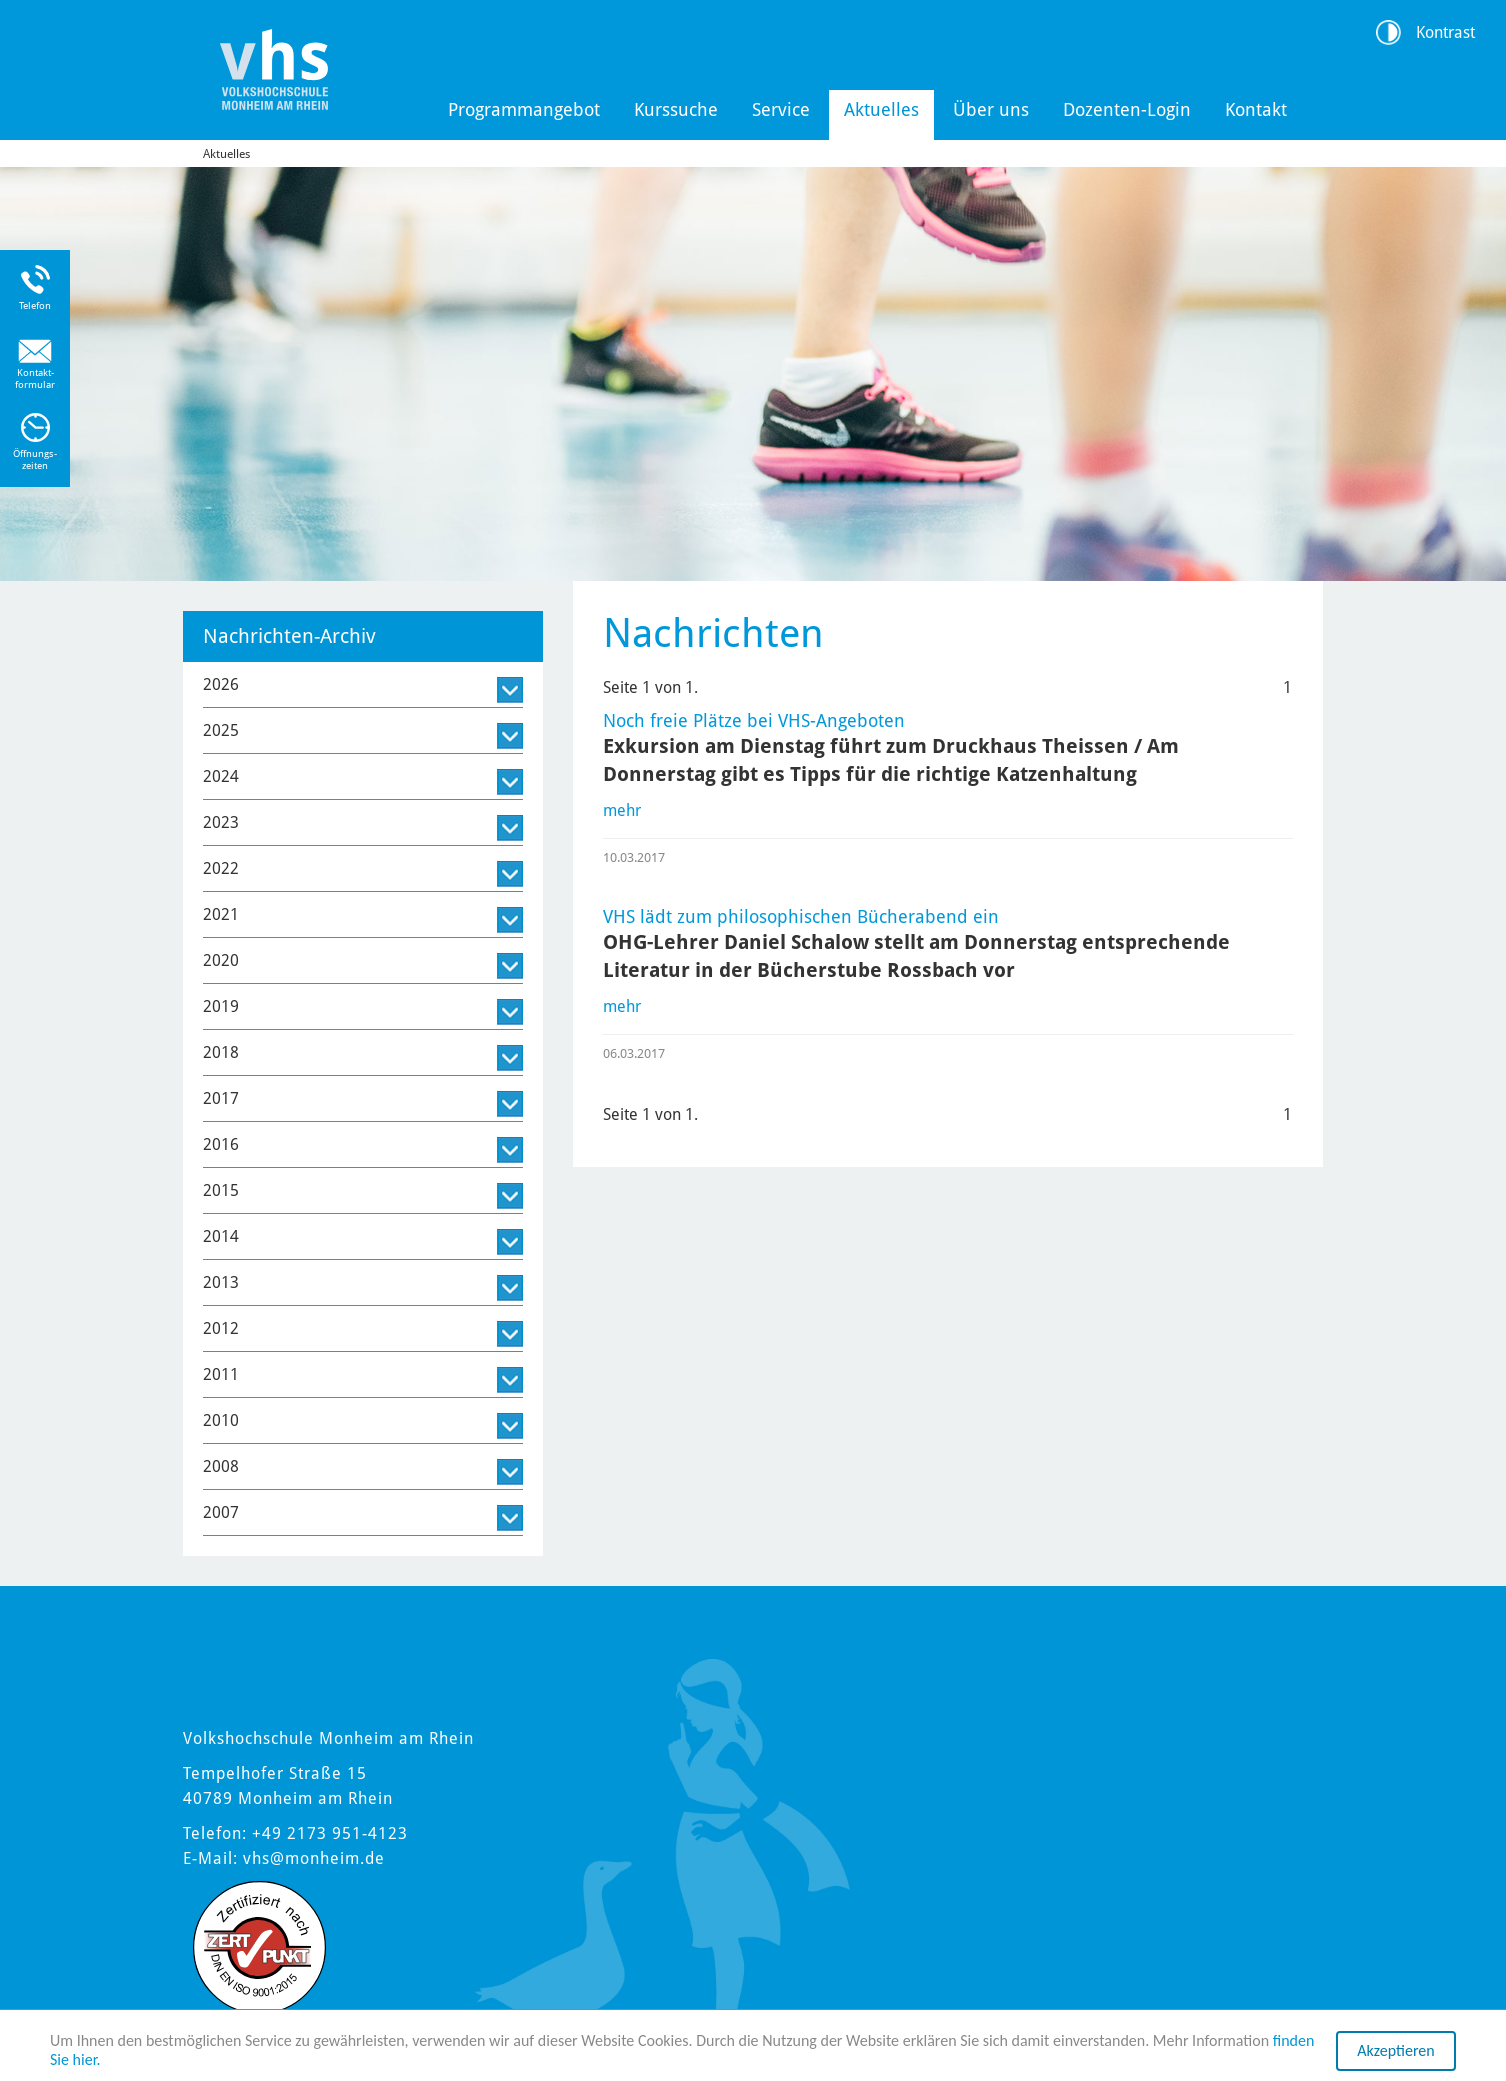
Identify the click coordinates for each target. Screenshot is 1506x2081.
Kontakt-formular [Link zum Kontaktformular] (35, 378)
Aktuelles (881, 109)
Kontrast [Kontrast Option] (1445, 32)
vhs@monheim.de (314, 1858)
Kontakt (1256, 109)
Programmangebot (524, 109)
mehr (622, 810)
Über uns (991, 109)
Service (781, 109)
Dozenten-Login (1127, 109)
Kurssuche (676, 109)
